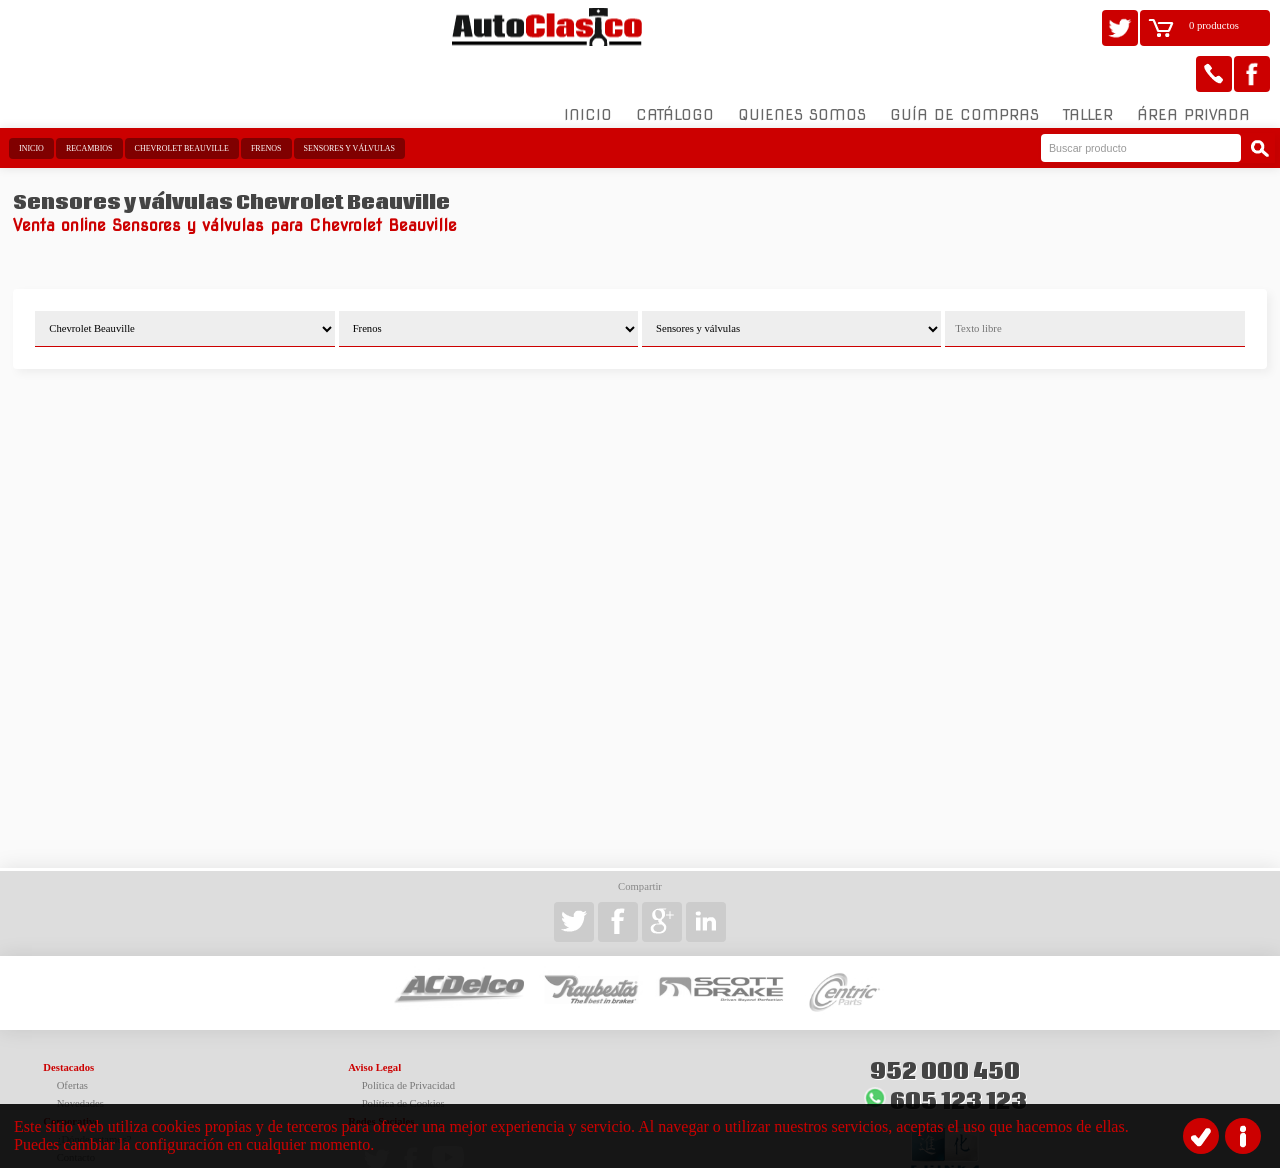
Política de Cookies (403, 1057)
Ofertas (72, 1039)
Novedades (80, 1057)
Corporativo (71, 1075)
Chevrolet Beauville (182, 102)
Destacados (68, 1021)
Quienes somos (802, 69)
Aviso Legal (374, 1021)
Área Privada (1193, 69)
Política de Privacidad (409, 1039)
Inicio (588, 69)
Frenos (266, 102)
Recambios (89, 102)
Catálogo (675, 69)
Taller (1088, 69)
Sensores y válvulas (349, 102)
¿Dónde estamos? (94, 1093)
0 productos (1214, 25)
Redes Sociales (381, 1075)
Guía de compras (964, 69)
